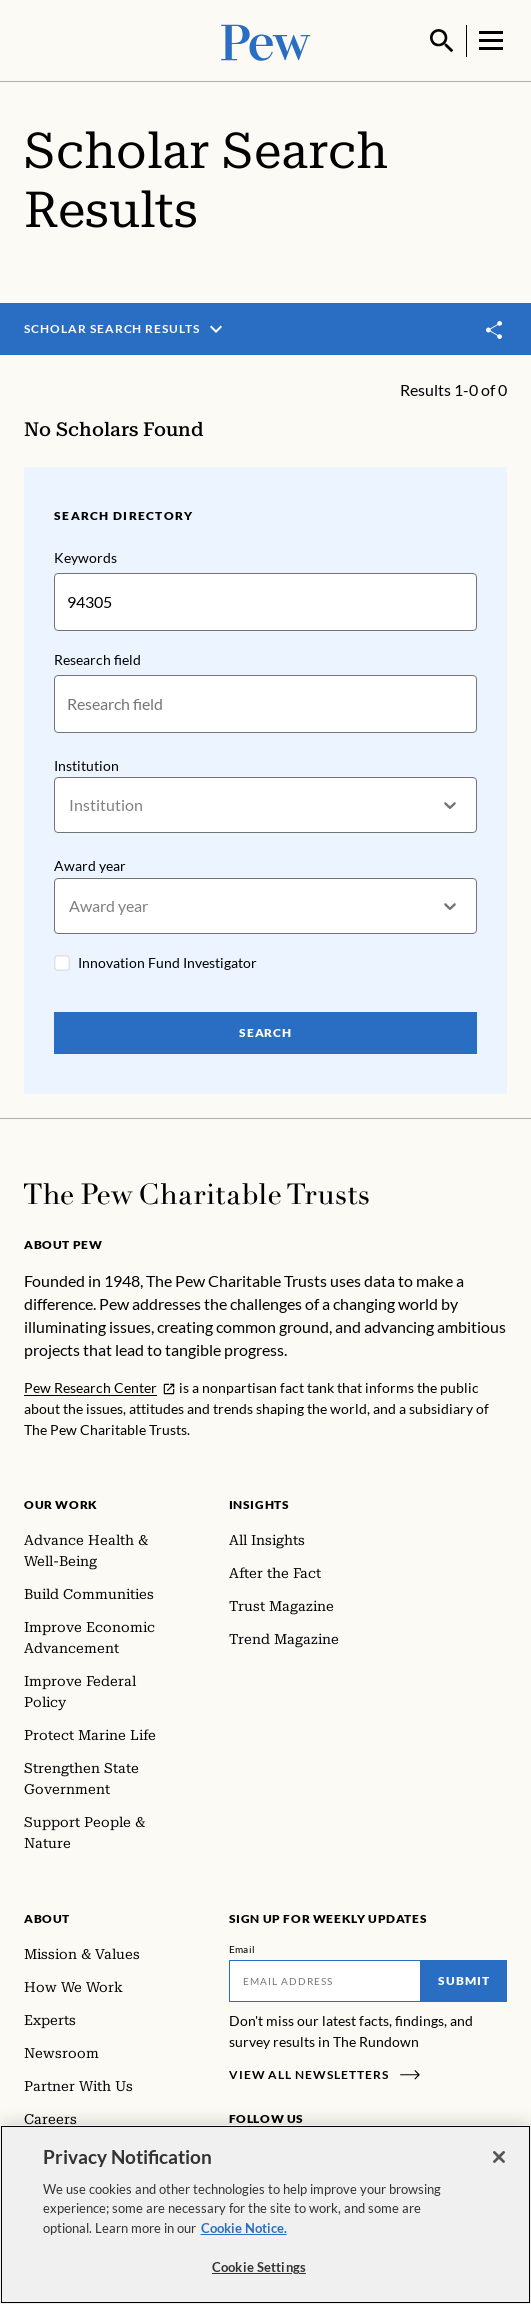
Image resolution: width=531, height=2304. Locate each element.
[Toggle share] (495, 328)
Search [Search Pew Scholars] (266, 1030)
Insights (259, 1502)
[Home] (196, 1192)
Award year (90, 863)
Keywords (85, 555)
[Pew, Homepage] (266, 39)
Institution (86, 763)
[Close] (499, 2157)
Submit (464, 1978)
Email (242, 1947)
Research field (97, 657)
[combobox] (70, 803)
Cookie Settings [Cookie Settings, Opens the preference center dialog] (259, 2267)
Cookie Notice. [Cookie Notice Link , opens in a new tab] (244, 2228)
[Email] (325, 1979)
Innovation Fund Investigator (167, 960)
